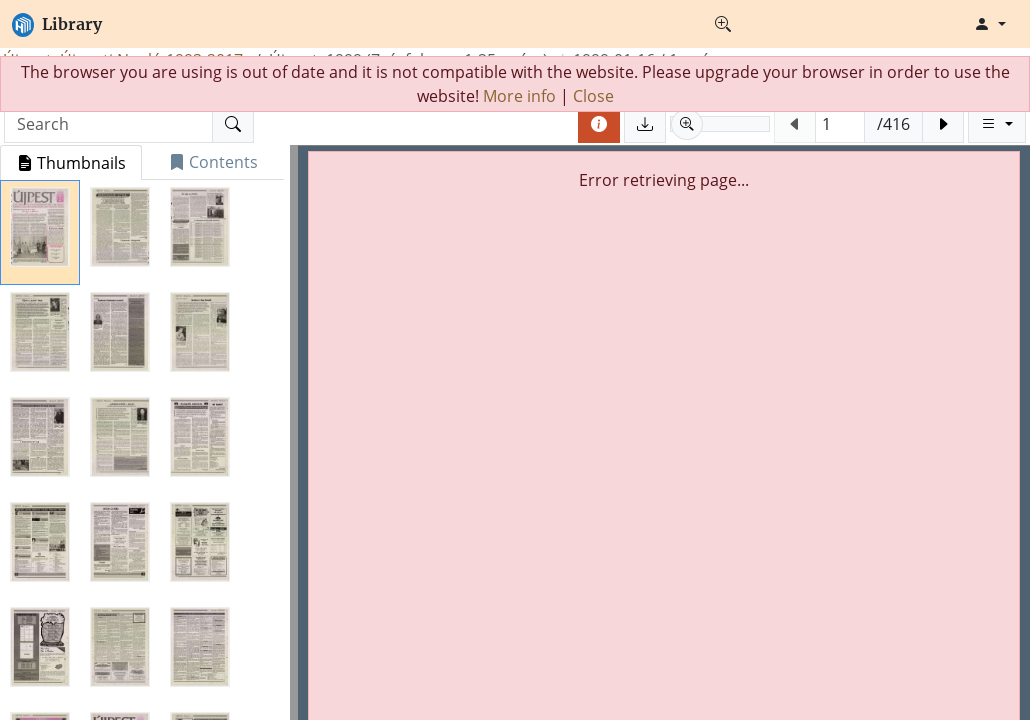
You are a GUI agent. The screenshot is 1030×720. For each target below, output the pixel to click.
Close (593, 96)
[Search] (233, 124)
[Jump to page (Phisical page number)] (840, 124)
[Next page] (943, 124)
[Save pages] (645, 124)
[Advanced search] (723, 24)
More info (519, 96)
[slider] (720, 124)
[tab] (71, 162)
